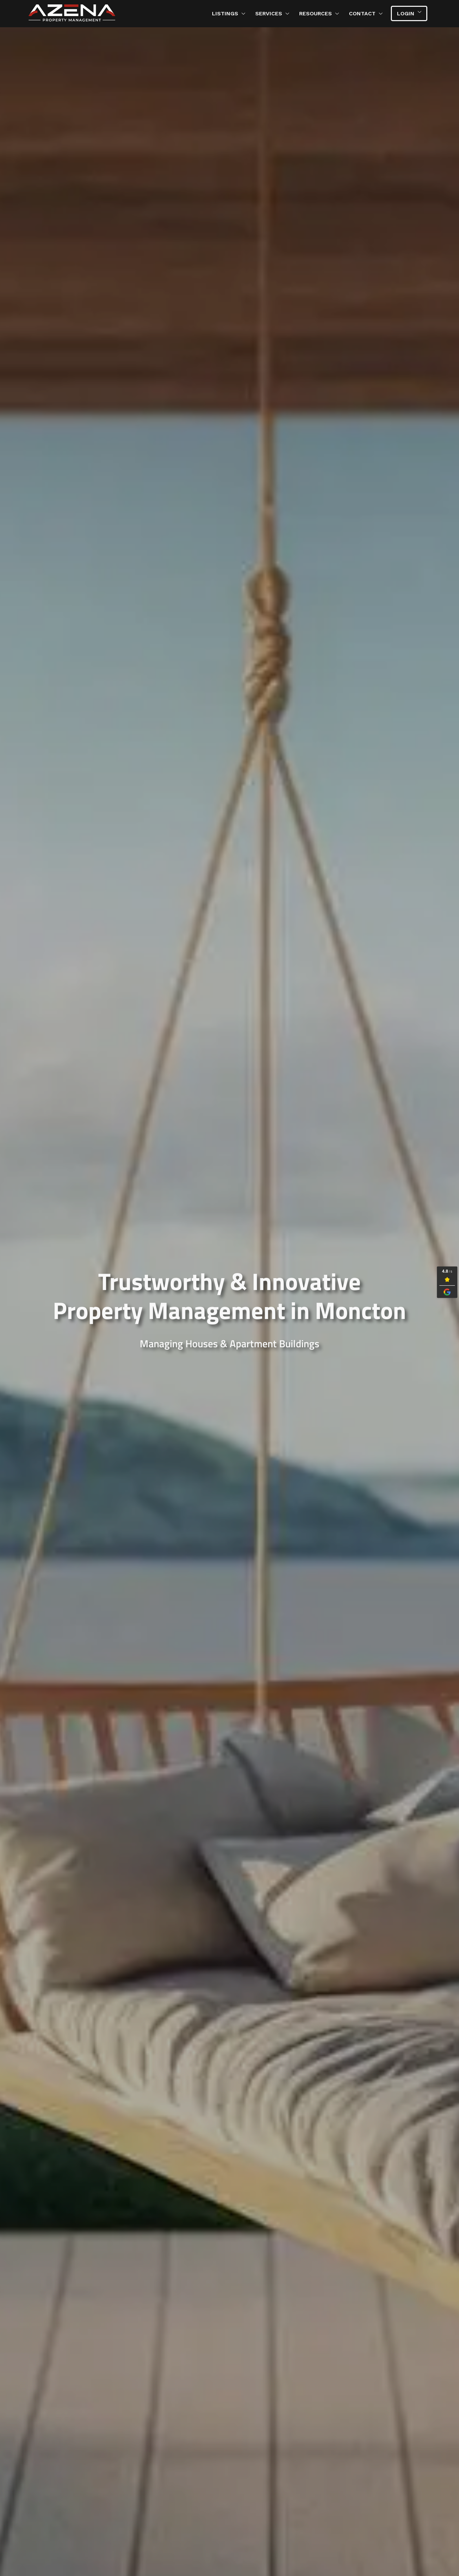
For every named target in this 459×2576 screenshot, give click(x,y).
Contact (362, 13)
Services (268, 13)
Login (405, 13)
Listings (225, 13)
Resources (315, 13)
